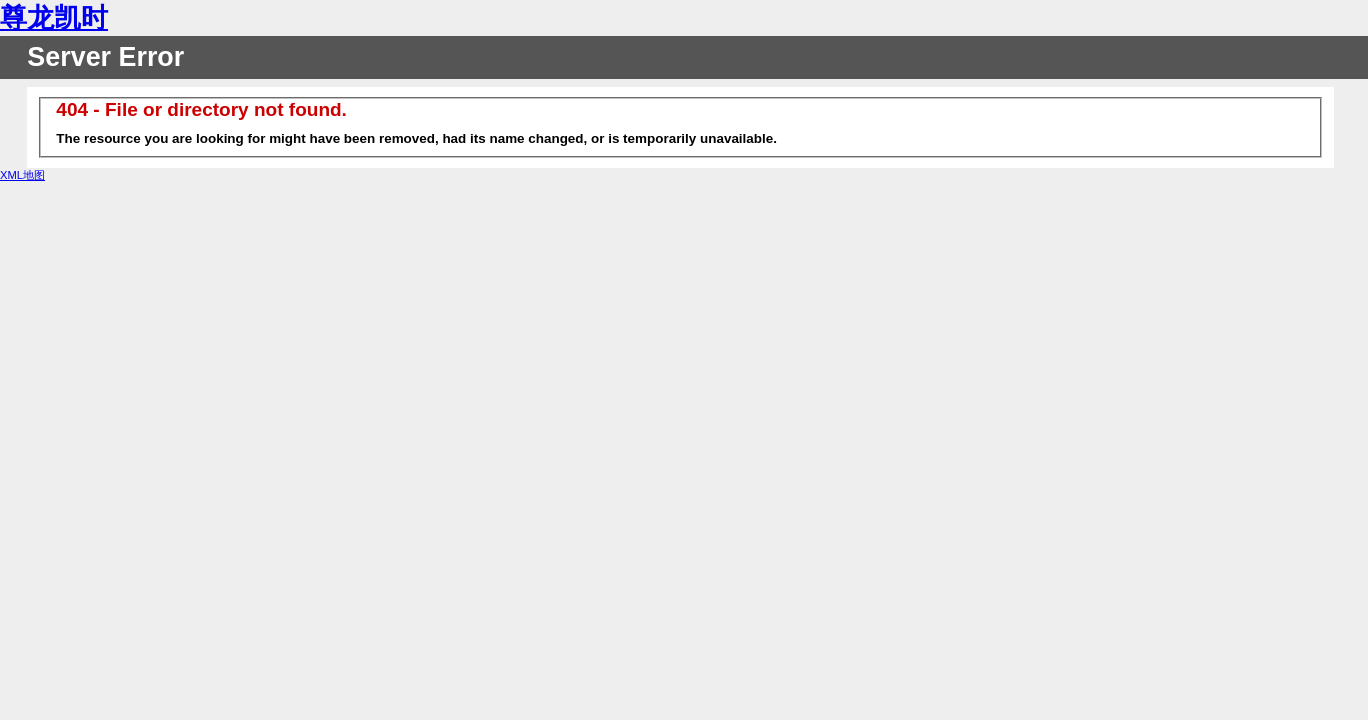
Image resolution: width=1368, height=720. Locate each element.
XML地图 (22, 175)
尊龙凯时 (54, 18)
